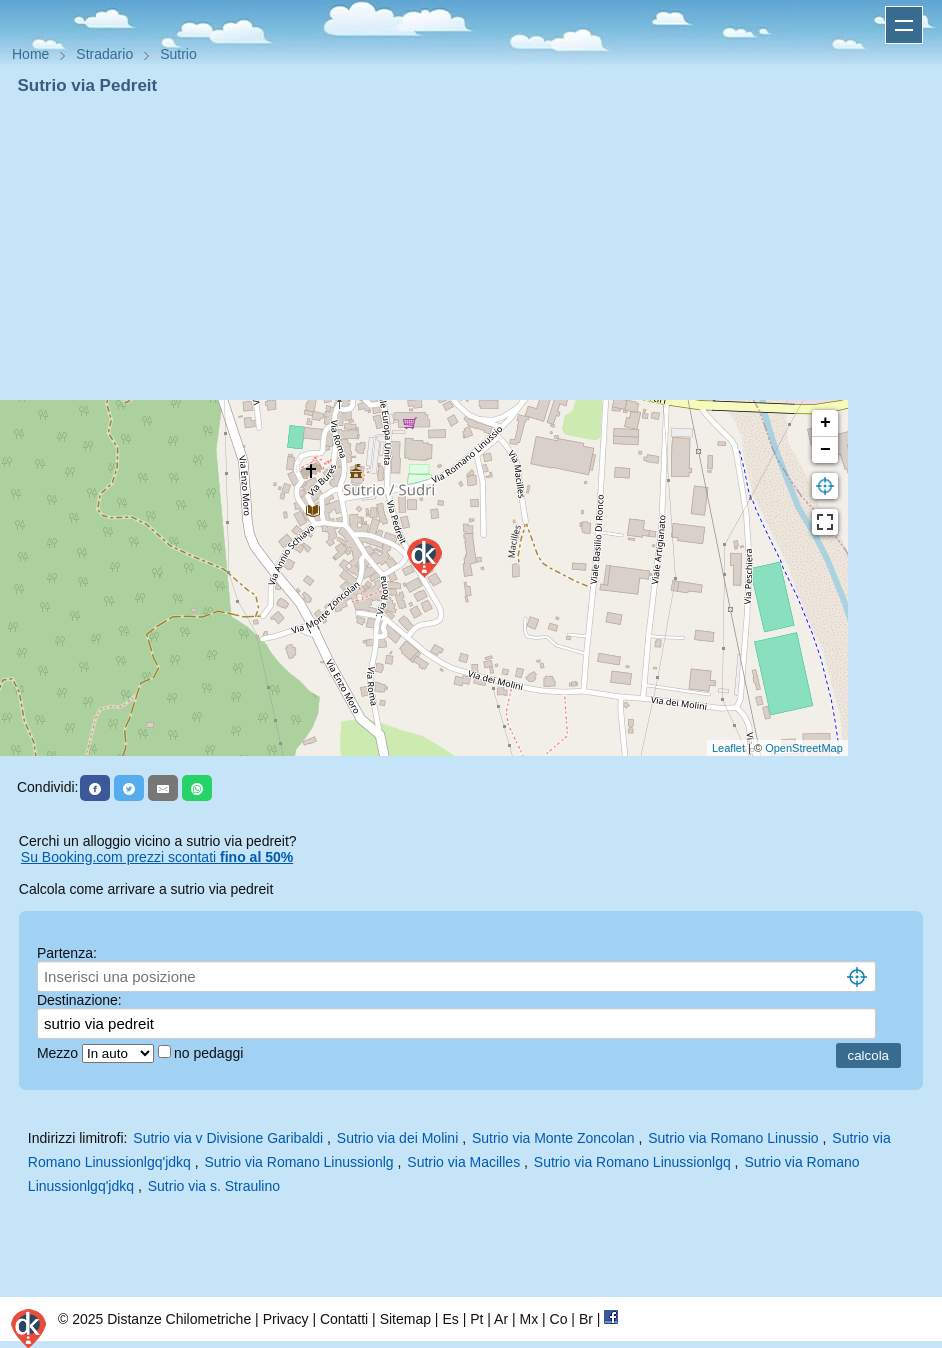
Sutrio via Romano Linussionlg (299, 1162)
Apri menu (904, 25)
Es (450, 1319)
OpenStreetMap (804, 748)
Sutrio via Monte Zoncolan (553, 1138)
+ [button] (825, 423)
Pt (476, 1319)
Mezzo (59, 1053)
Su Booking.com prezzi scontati (157, 857)
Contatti (344, 1319)
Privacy (286, 1319)
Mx (528, 1319)
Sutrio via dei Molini (397, 1138)
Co (559, 1319)
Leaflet (728, 748)
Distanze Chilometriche (179, 1319)
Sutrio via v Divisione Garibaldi (228, 1138)
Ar (501, 1319)
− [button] (825, 450)
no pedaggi (210, 1053)
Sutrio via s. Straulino (214, 1186)
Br (586, 1319)
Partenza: (67, 953)
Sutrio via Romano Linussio (733, 1138)
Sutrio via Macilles (463, 1162)
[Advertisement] (471, 248)
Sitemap (405, 1319)
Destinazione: (79, 1000)
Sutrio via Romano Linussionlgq (632, 1162)
